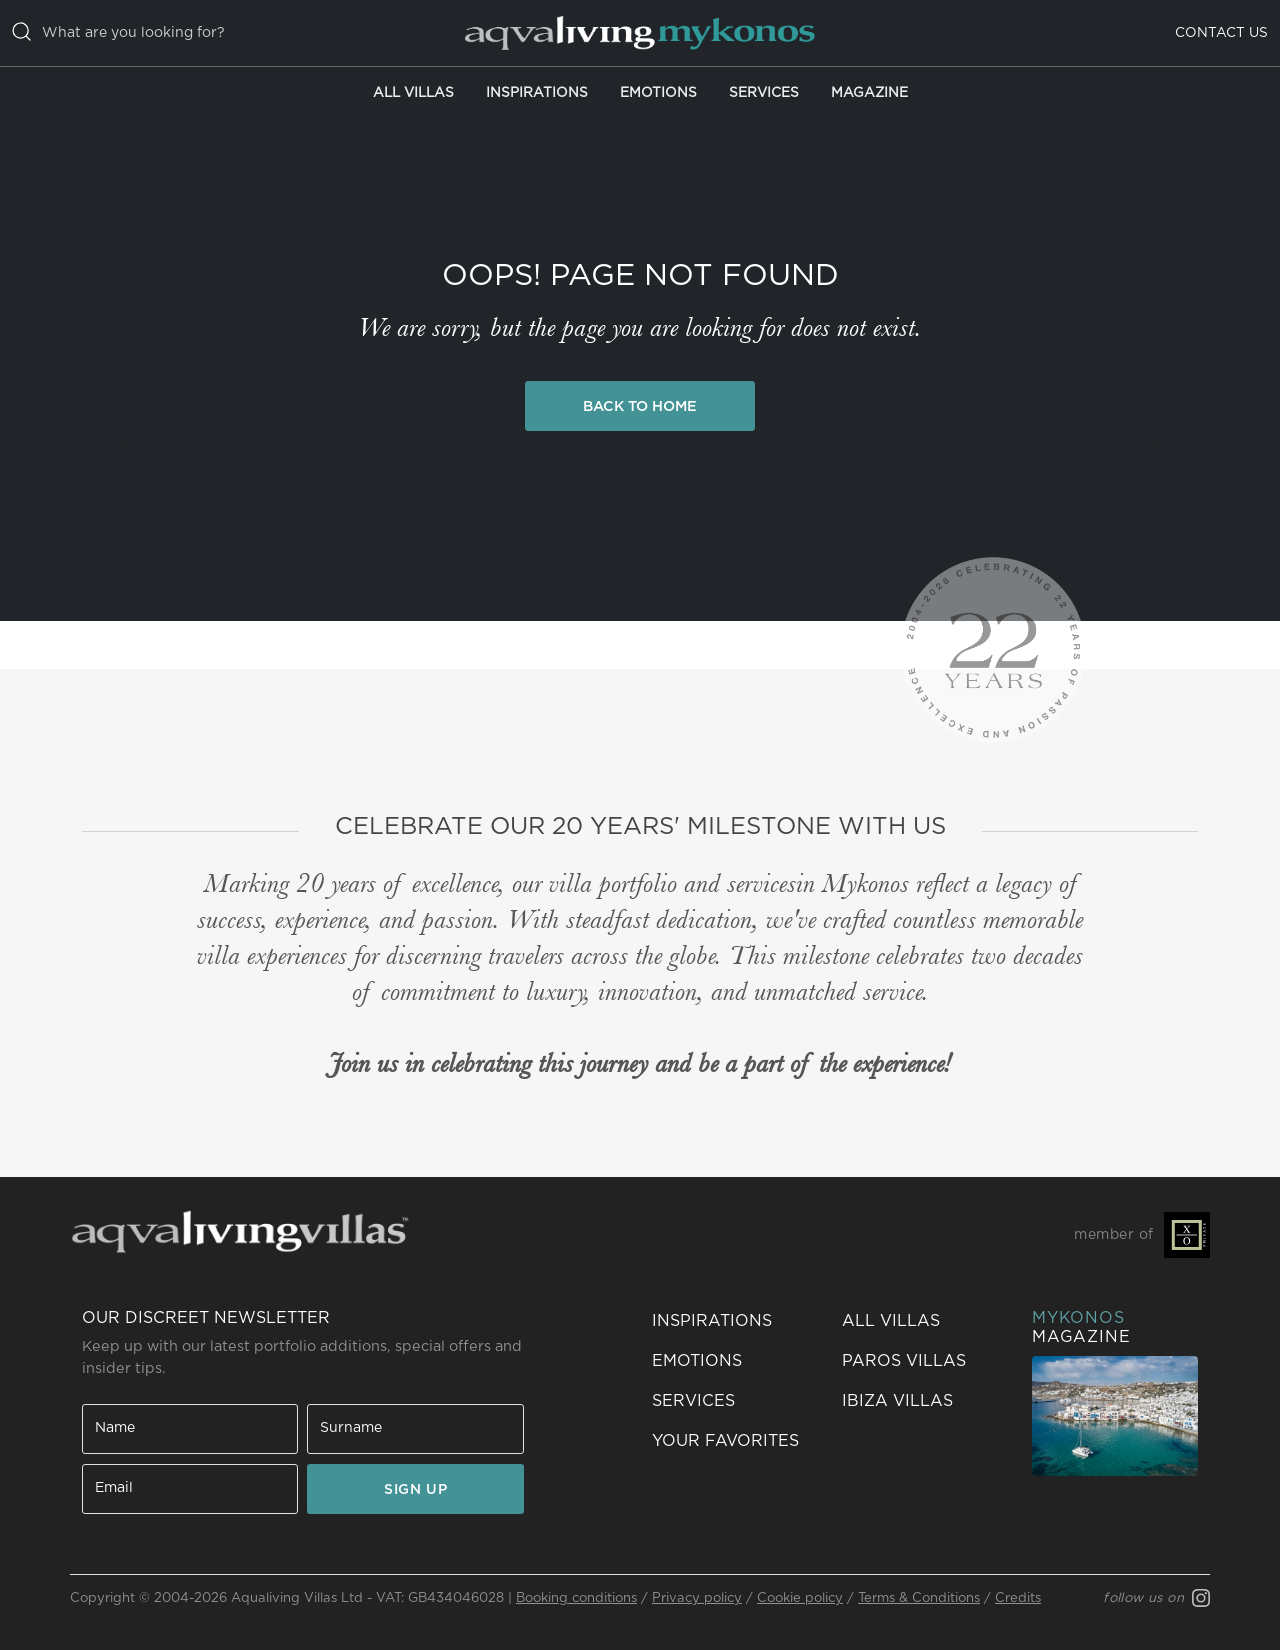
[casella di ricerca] (221, 33)
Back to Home (640, 406)
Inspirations (537, 93)
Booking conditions (576, 1598)
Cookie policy (800, 1598)
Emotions (658, 93)
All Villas (413, 93)
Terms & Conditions (919, 1598)
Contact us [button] (1221, 33)
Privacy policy (697, 1598)
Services (764, 93)
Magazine (869, 93)
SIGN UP (415, 1490)
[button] (735, 1441)
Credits (1018, 1598)
